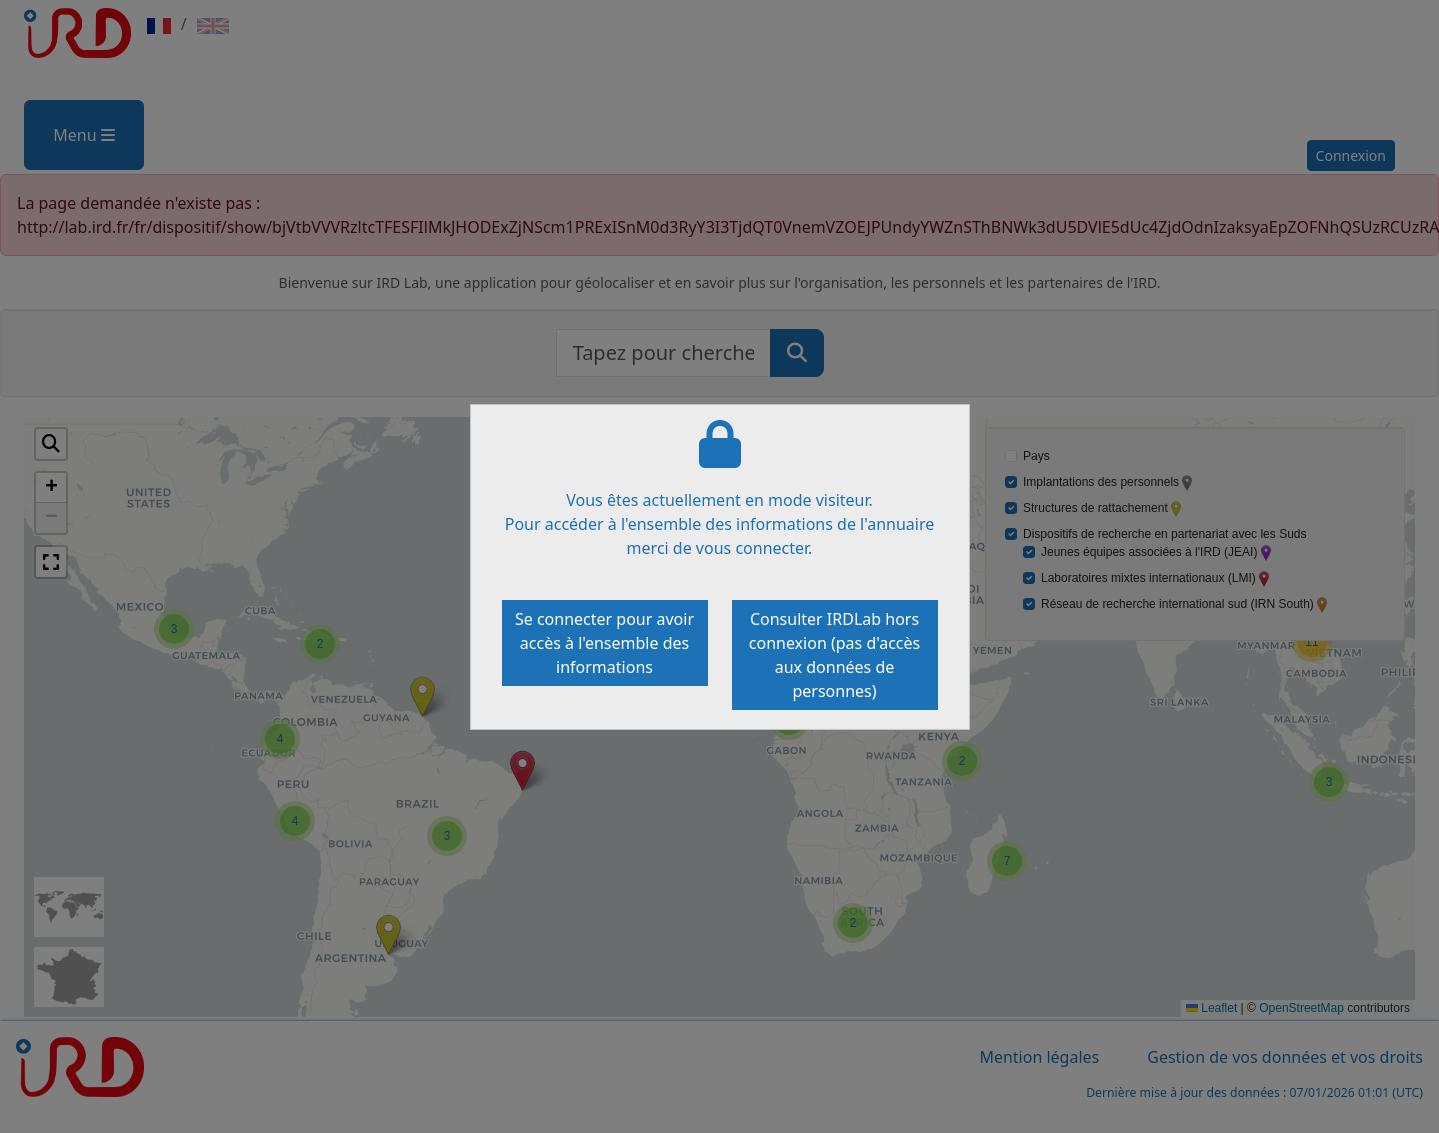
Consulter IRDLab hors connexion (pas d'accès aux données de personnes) (834, 655)
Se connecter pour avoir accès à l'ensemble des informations (604, 643)
